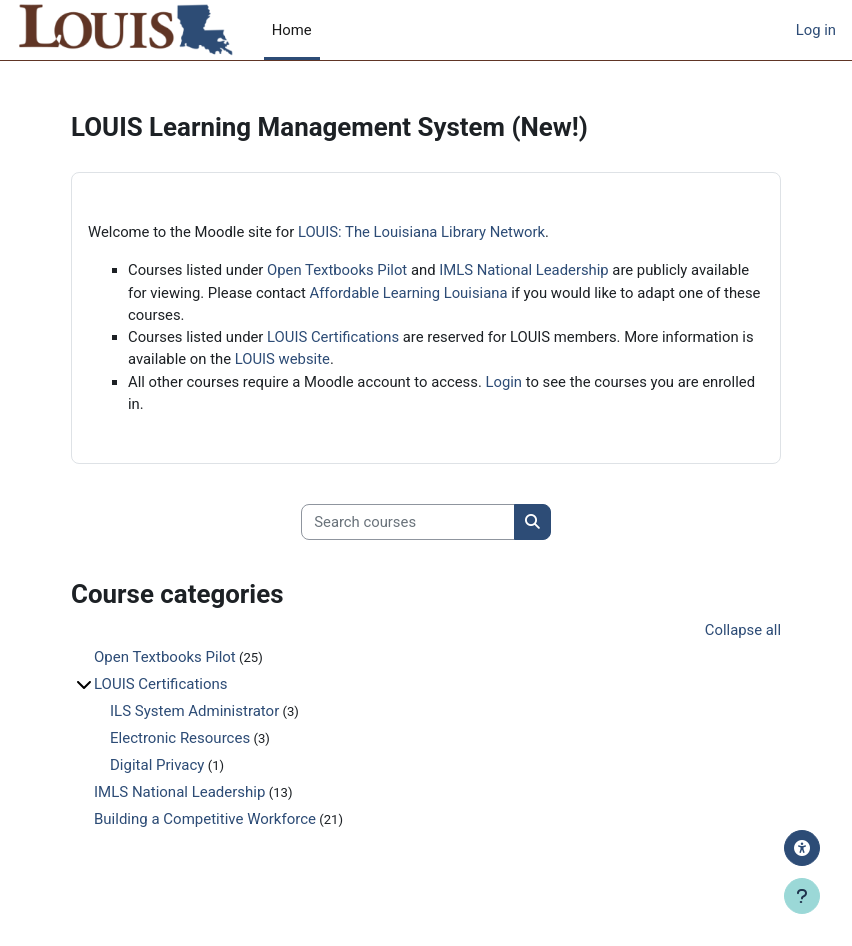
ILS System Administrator (194, 711)
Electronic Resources (180, 738)
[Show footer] (802, 896)
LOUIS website (282, 359)
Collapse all (743, 630)
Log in (816, 30)
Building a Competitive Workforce (205, 819)
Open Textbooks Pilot (337, 270)
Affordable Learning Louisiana (409, 293)
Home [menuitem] (292, 30)
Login (504, 382)
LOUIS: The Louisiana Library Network (421, 232)
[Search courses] (408, 522)
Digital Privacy (157, 765)
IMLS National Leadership (523, 270)
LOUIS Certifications (333, 337)
